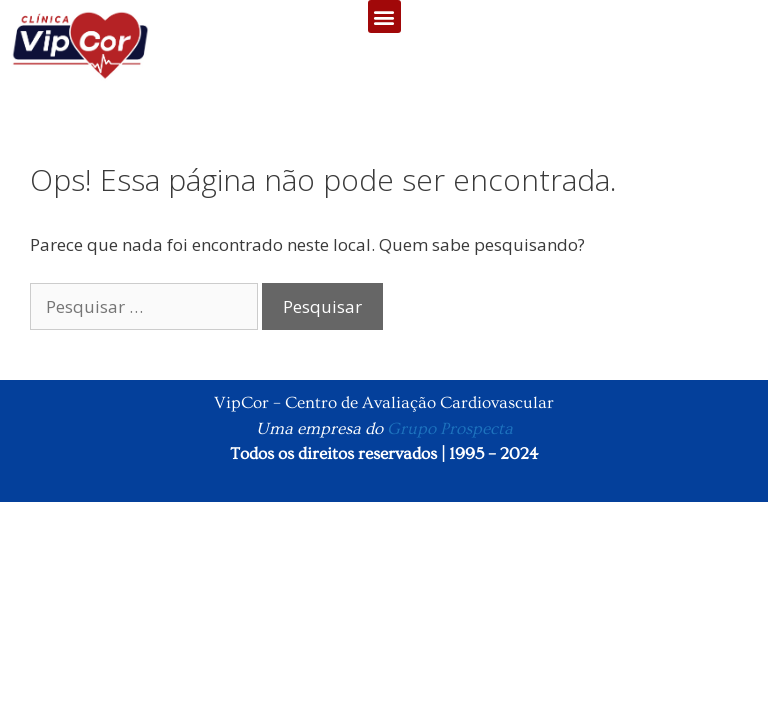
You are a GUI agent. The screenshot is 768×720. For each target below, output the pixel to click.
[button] (384, 16)
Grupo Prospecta (450, 428)
